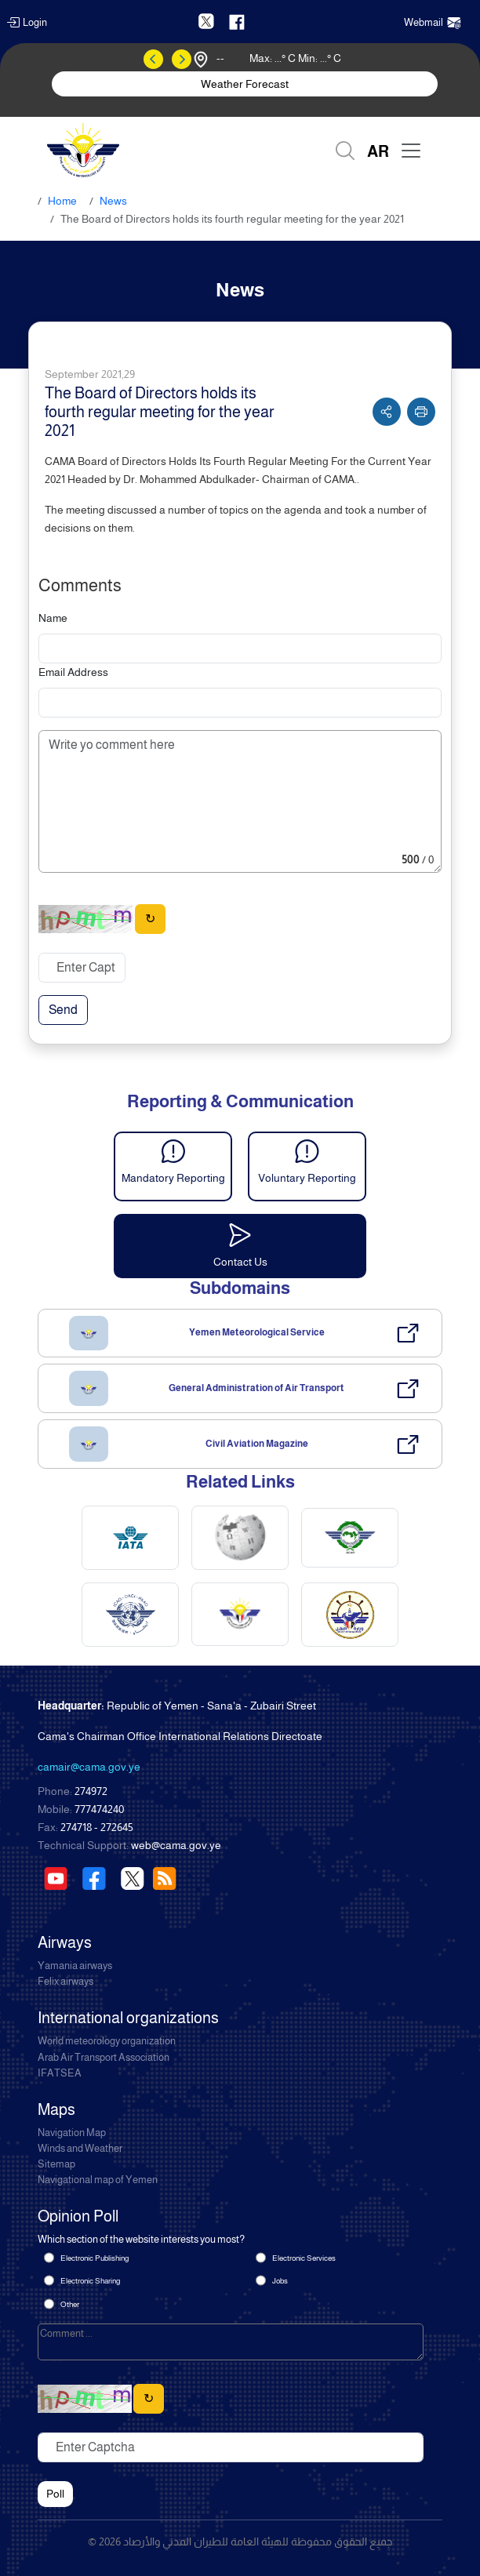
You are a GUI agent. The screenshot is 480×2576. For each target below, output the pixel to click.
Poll (55, 2493)
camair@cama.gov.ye (89, 1766)
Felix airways (65, 1981)
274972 (91, 1791)
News (113, 200)
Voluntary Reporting (307, 1178)
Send (63, 1009)
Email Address (73, 672)
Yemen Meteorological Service (257, 1332)
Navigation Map (72, 2132)
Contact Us (240, 1261)
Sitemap (56, 2164)
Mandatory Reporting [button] (173, 1178)
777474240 (99, 1809)
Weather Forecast (245, 84)
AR (378, 151)
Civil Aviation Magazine (256, 1443)
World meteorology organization (107, 2041)
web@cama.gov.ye (176, 1845)
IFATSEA (60, 2073)
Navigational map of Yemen (98, 2180)
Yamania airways (75, 1965)
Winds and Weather (80, 2148)
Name (52, 618)
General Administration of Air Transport (256, 1387)
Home (62, 200)
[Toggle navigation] (411, 150)
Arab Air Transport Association (103, 2057)
